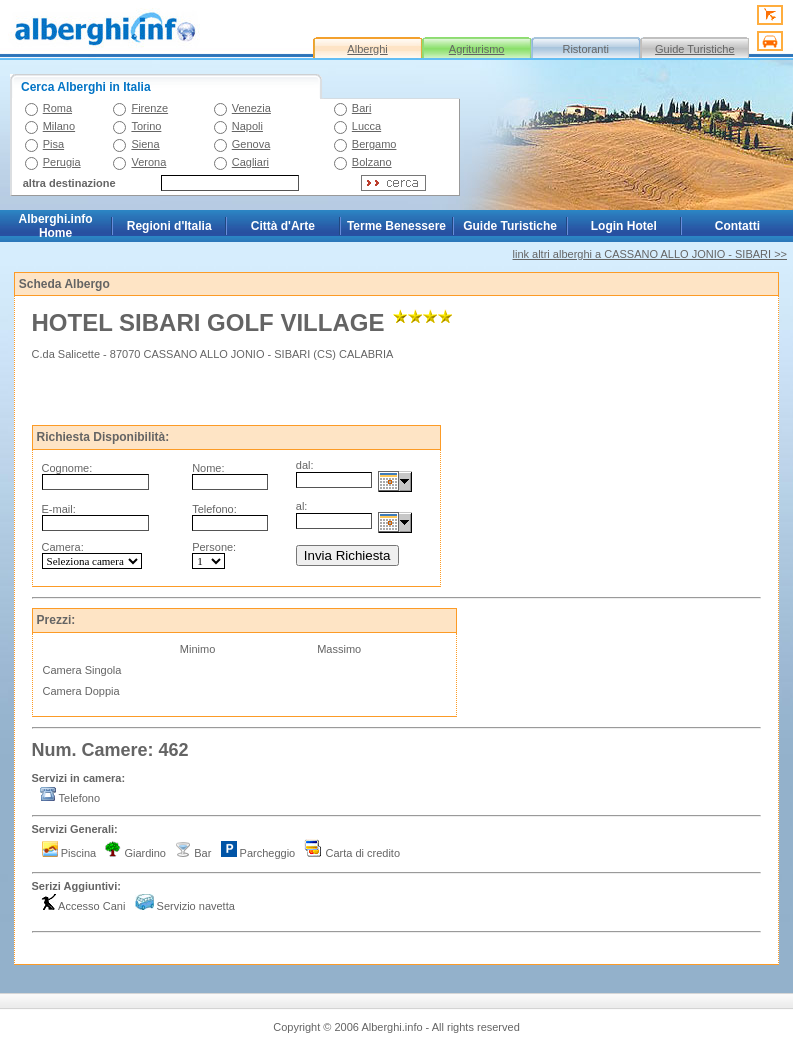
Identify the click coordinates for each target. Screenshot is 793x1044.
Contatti (737, 226)
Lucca (366, 126)
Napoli (247, 126)
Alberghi (367, 49)
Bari (362, 108)
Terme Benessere (396, 226)
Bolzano (372, 162)
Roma (57, 108)
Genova (251, 144)
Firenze (149, 108)
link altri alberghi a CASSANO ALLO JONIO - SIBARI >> (650, 254)
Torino (146, 126)
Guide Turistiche (694, 49)
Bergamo (374, 144)
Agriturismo (477, 49)
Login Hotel (624, 226)
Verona (148, 162)
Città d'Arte (283, 226)
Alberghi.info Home (56, 226)
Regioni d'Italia (169, 226)
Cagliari (250, 162)
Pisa (53, 144)
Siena (145, 144)
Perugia (62, 162)
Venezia (251, 108)
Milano (59, 126)
